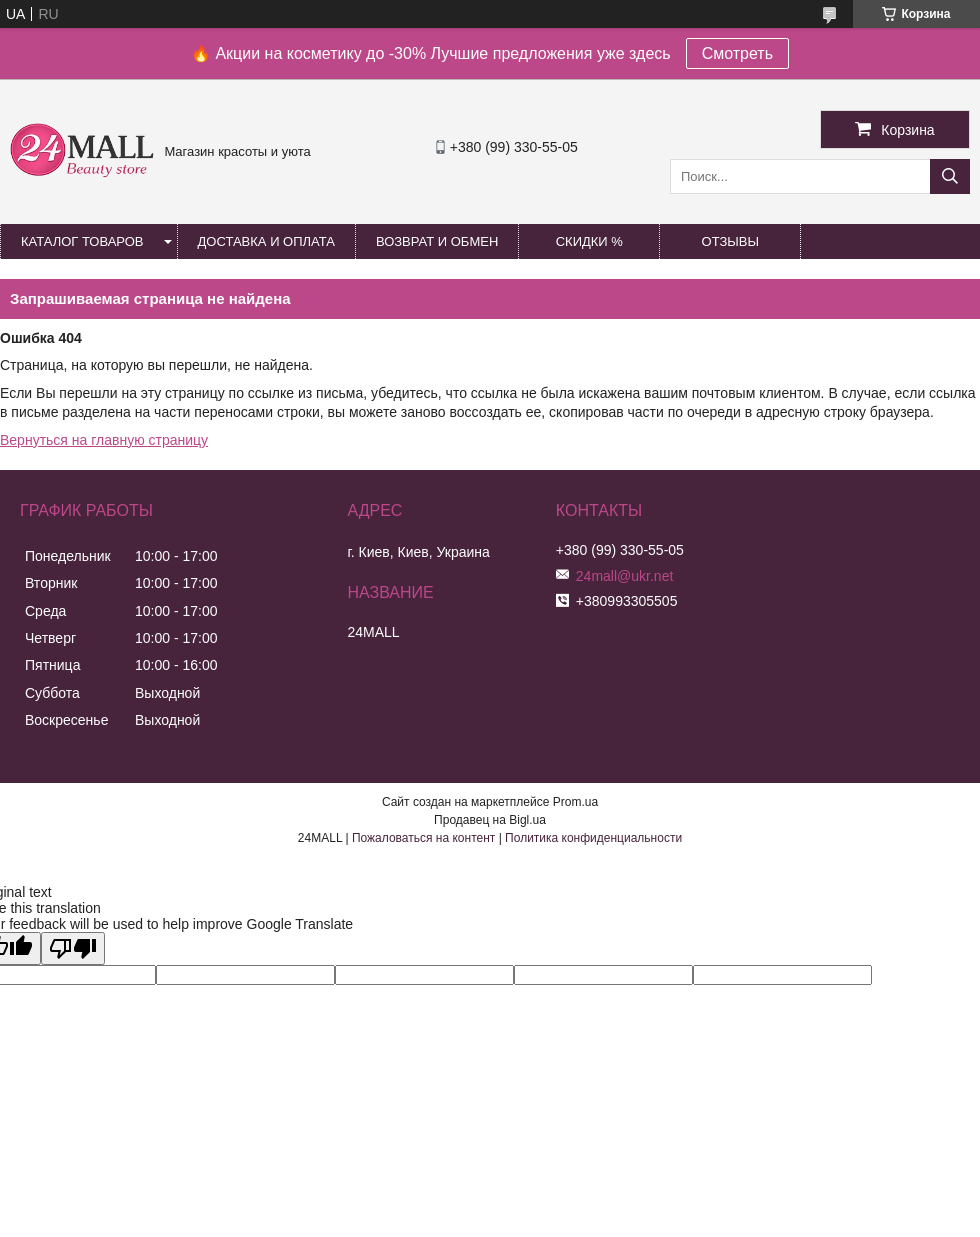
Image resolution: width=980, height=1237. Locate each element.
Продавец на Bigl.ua (490, 820)
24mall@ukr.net (624, 576)
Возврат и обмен (437, 241)
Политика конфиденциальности (593, 838)
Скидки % (589, 241)
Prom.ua (575, 802)
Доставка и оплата (266, 241)
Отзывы (730, 241)
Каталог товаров (82, 241)
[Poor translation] (73, 948)
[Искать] (950, 176)
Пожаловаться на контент (423, 838)
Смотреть (737, 53)
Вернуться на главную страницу (104, 440)
